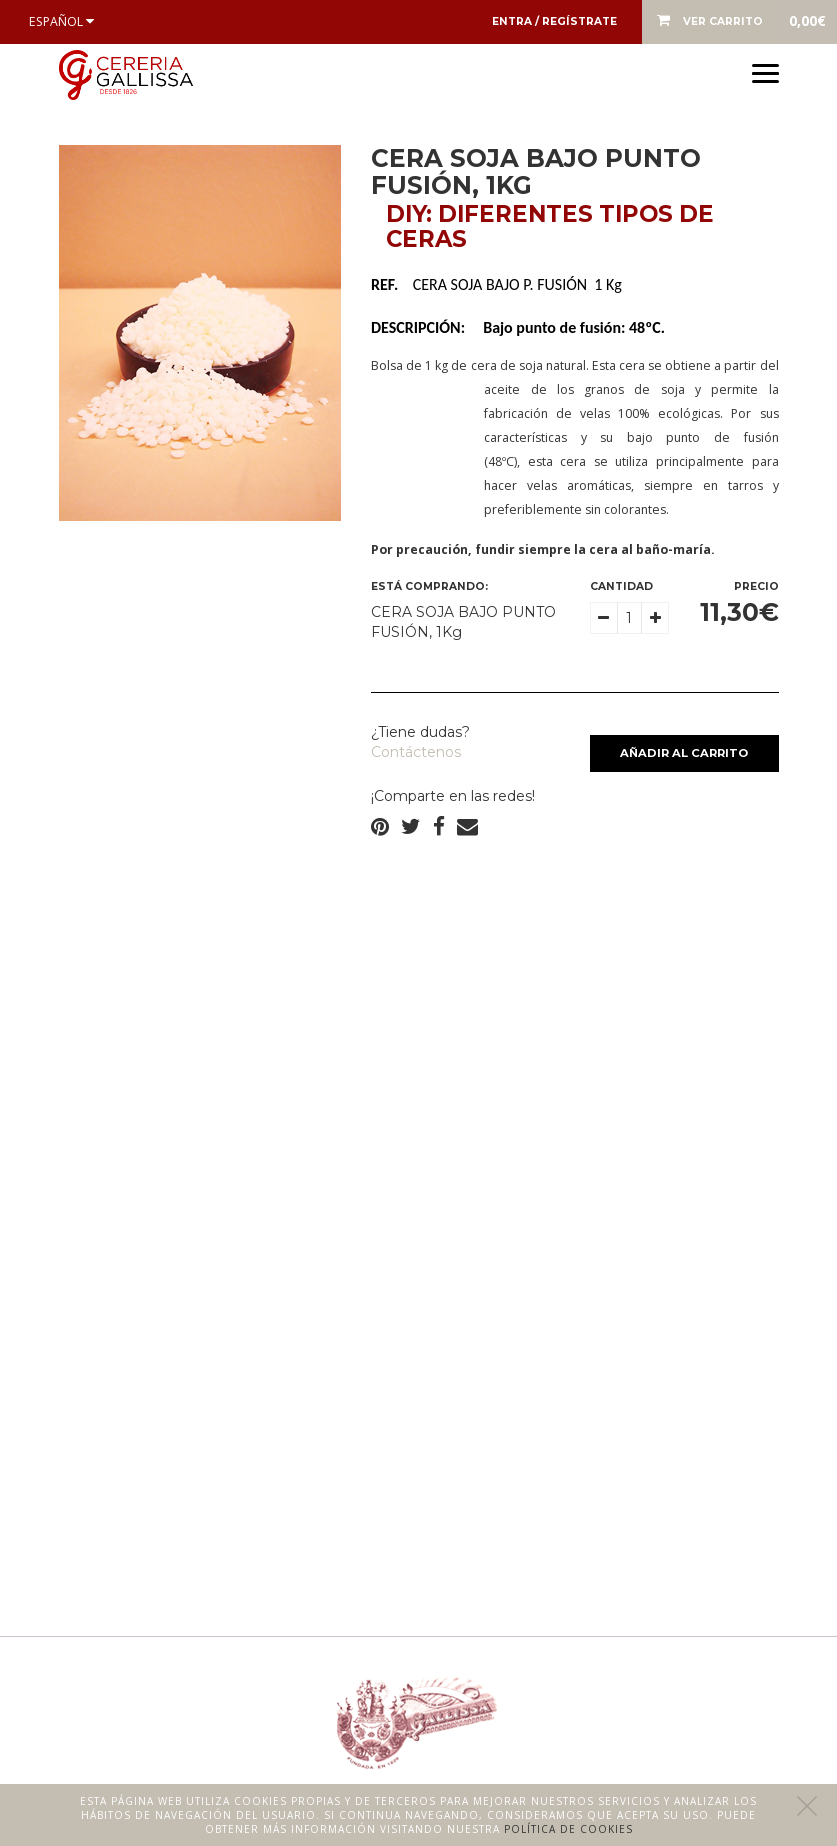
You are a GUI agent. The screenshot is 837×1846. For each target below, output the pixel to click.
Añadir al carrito (684, 753)
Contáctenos (416, 752)
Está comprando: (429, 586)
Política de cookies (568, 1829)
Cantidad (621, 586)
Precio (756, 586)
